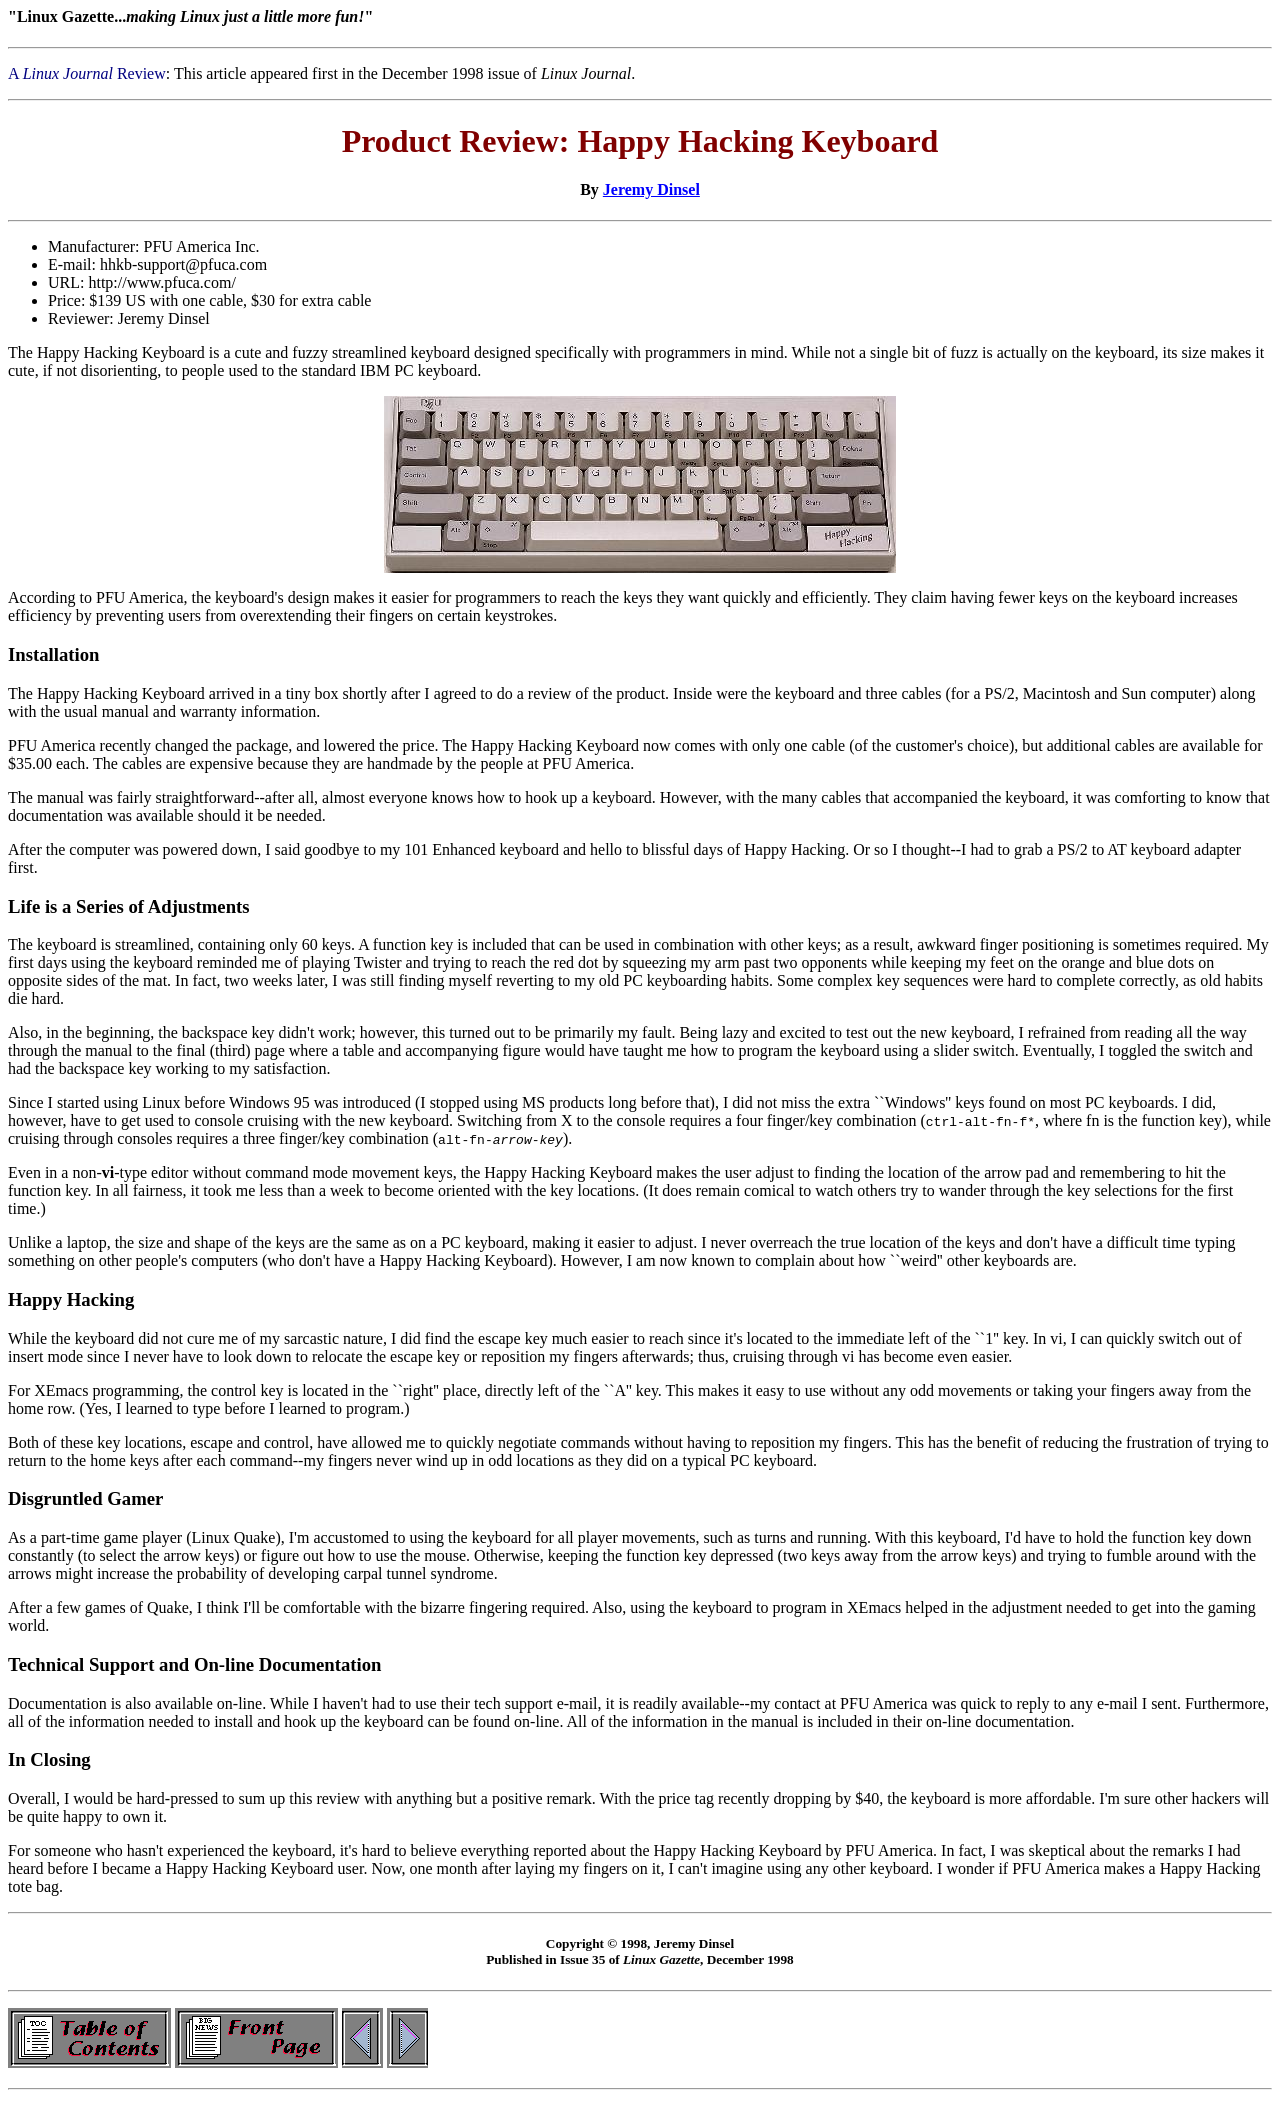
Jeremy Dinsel (651, 189)
